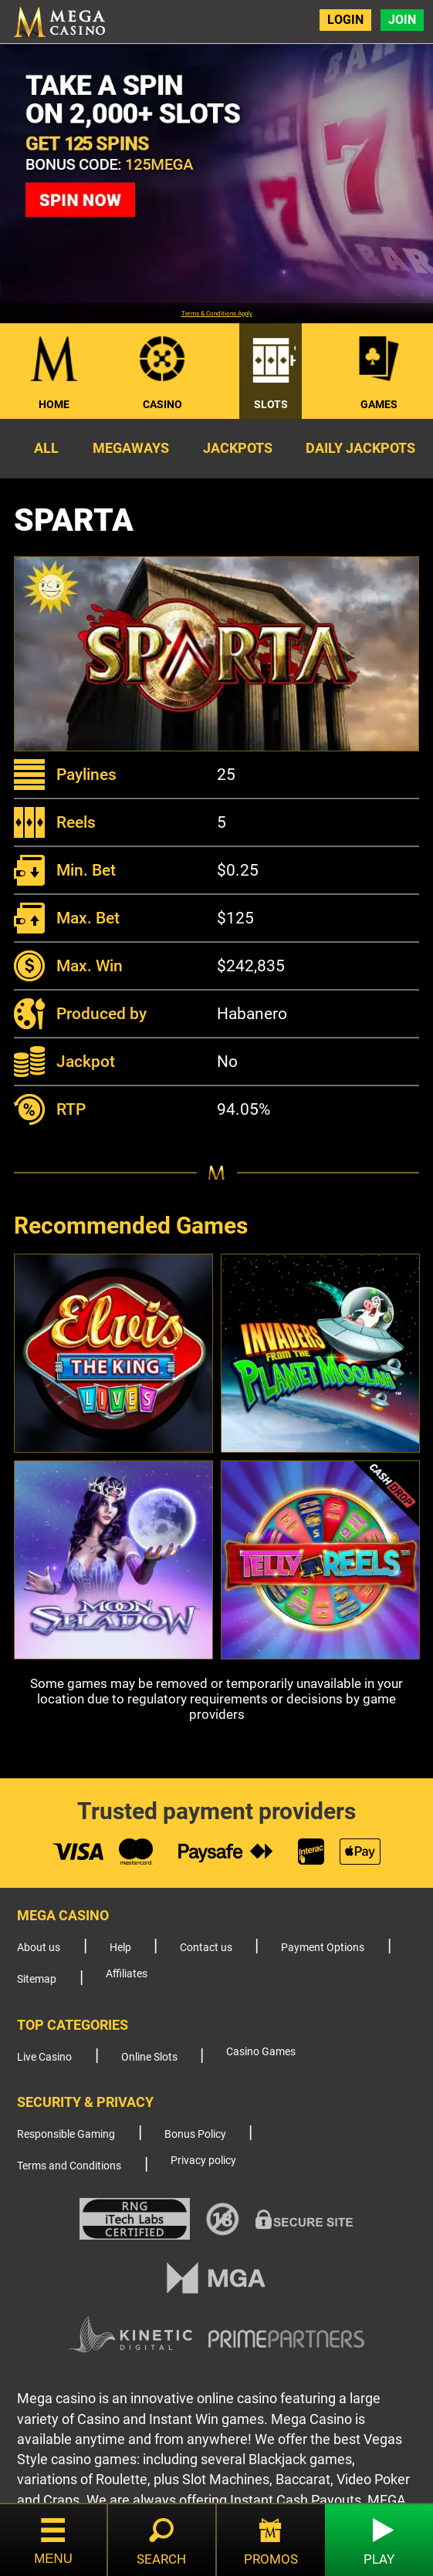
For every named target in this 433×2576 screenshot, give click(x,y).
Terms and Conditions (69, 2166)
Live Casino (44, 2057)
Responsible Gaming (66, 2134)
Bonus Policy (195, 2134)
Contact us (206, 1947)
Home (54, 404)
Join (402, 19)
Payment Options (322, 1947)
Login (345, 19)
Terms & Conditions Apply (216, 313)
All (46, 448)
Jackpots (237, 448)
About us (38, 1947)
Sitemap (36, 1979)
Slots (271, 404)
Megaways (131, 448)
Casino (162, 404)
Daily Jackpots (360, 448)
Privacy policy (203, 2160)
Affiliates (126, 1973)
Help (120, 1947)
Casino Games (261, 2051)
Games (378, 404)
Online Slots (149, 2057)
